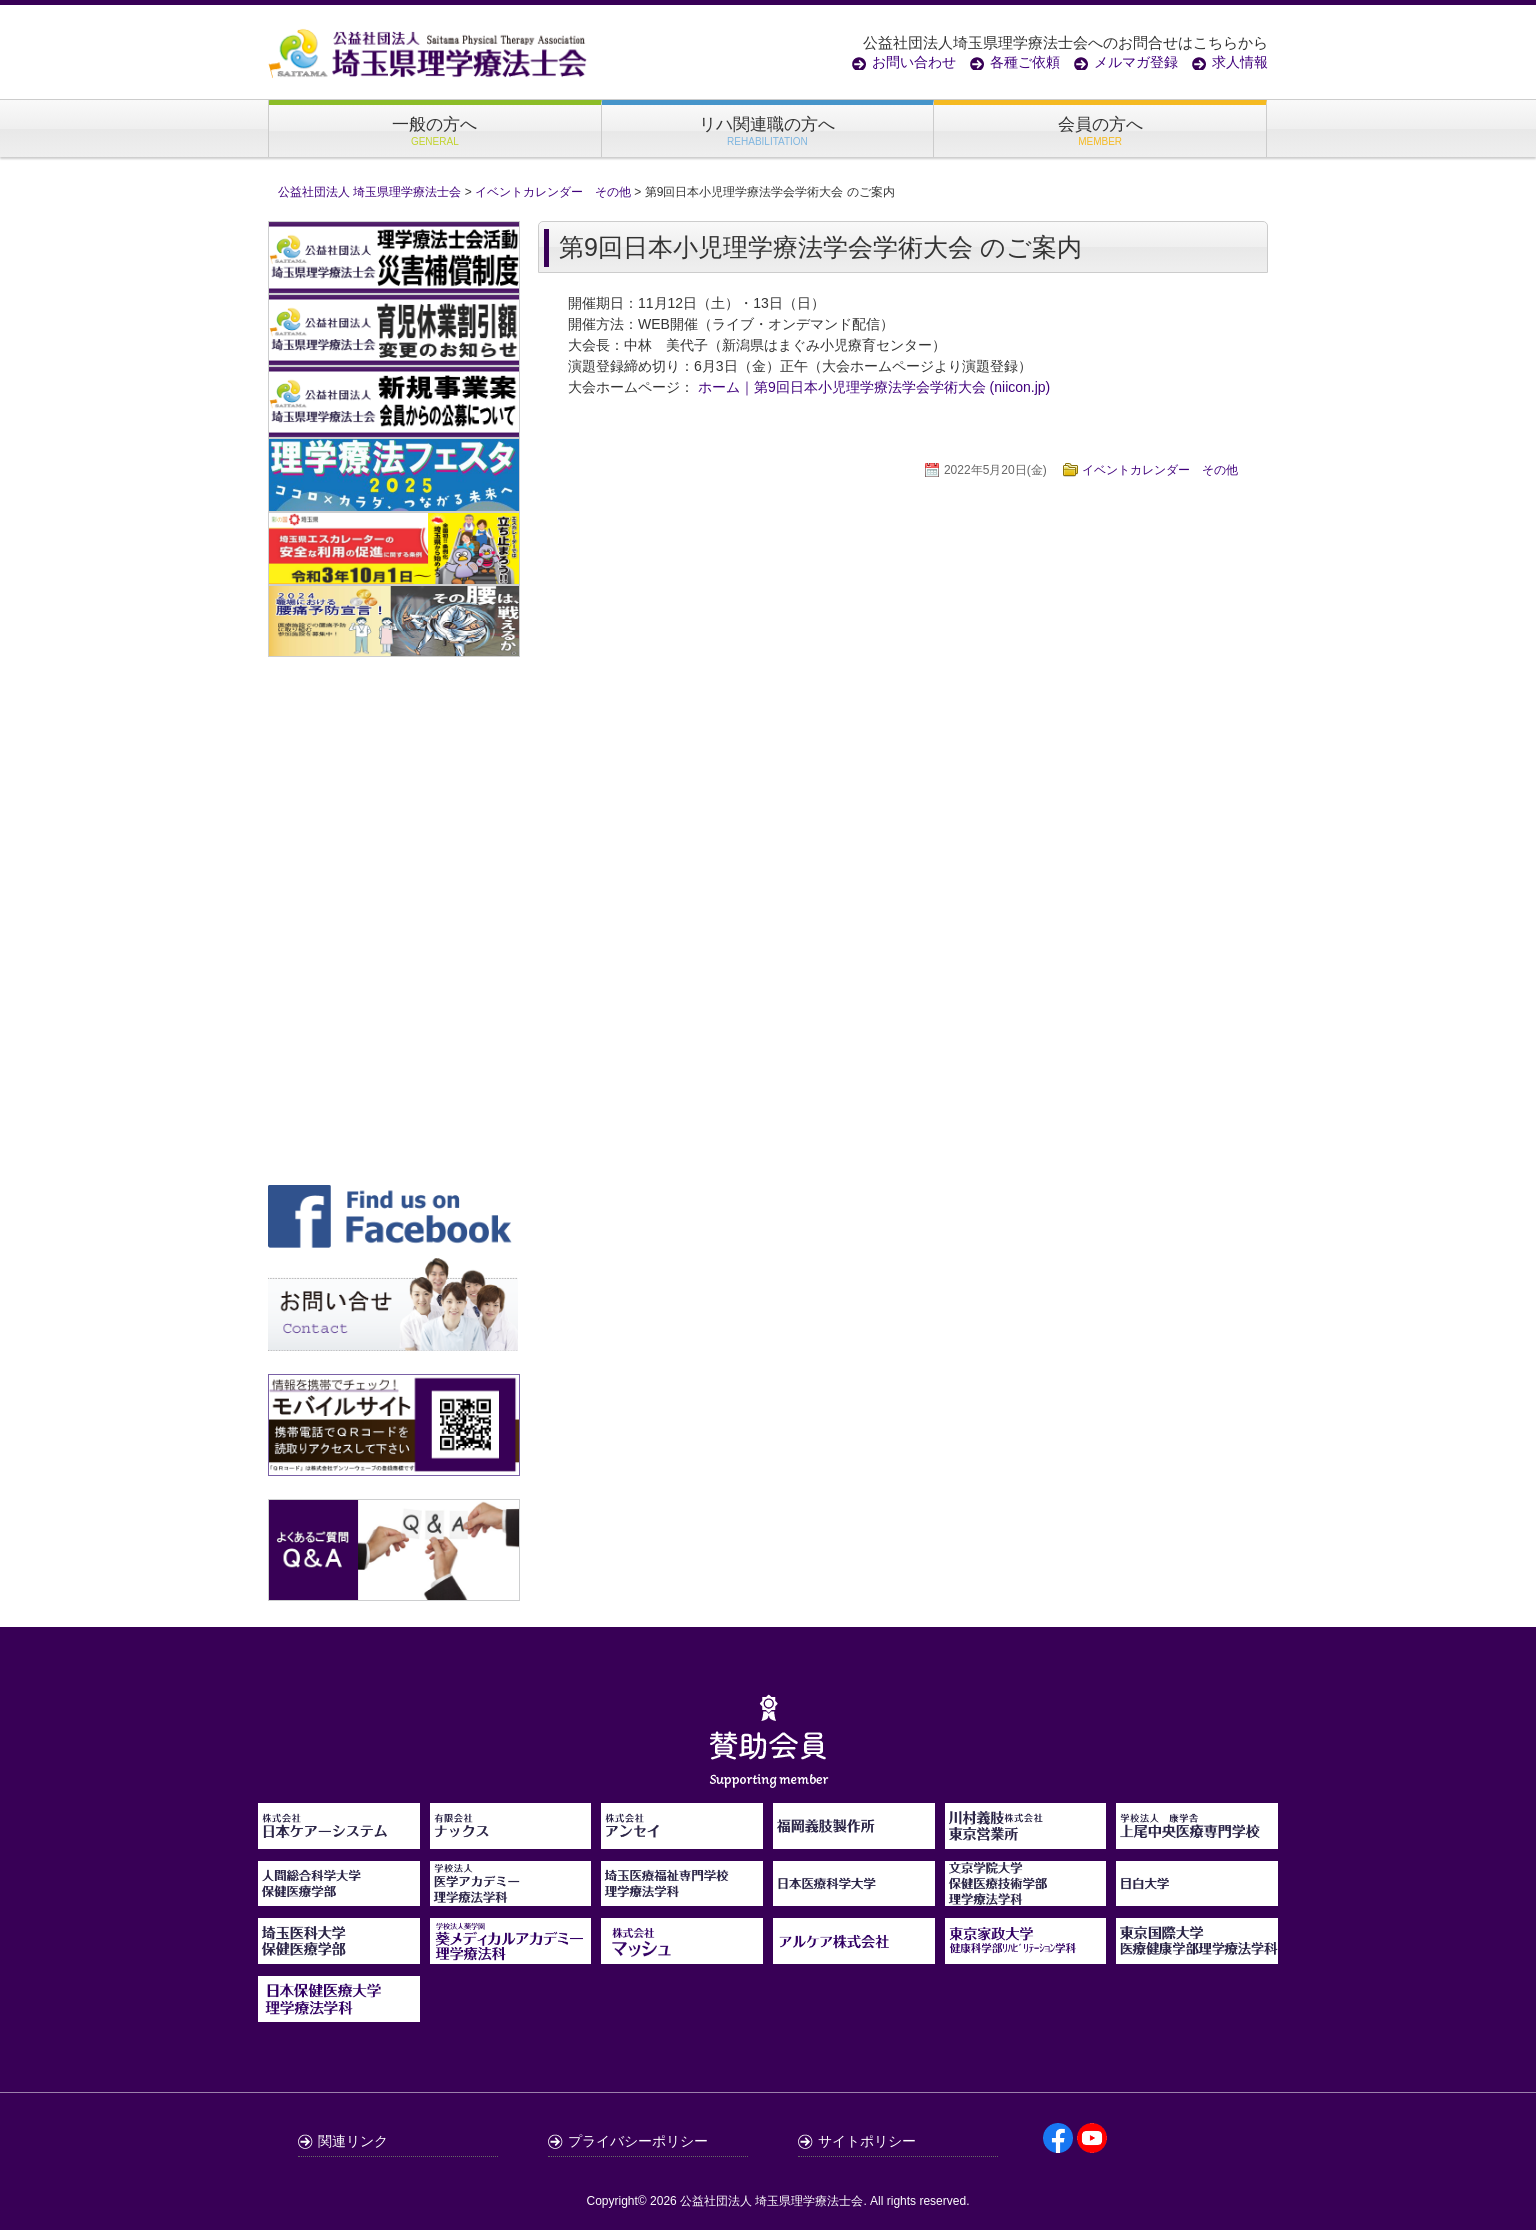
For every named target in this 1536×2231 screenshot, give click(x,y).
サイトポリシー (867, 2142)
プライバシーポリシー (638, 2142)
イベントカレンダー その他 (1160, 471)
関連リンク (353, 2142)
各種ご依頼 (1025, 62)
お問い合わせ (914, 62)
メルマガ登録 (1136, 62)
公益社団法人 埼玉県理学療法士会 (771, 2202)
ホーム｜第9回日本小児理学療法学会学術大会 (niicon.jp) (874, 388)
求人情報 (1240, 62)
